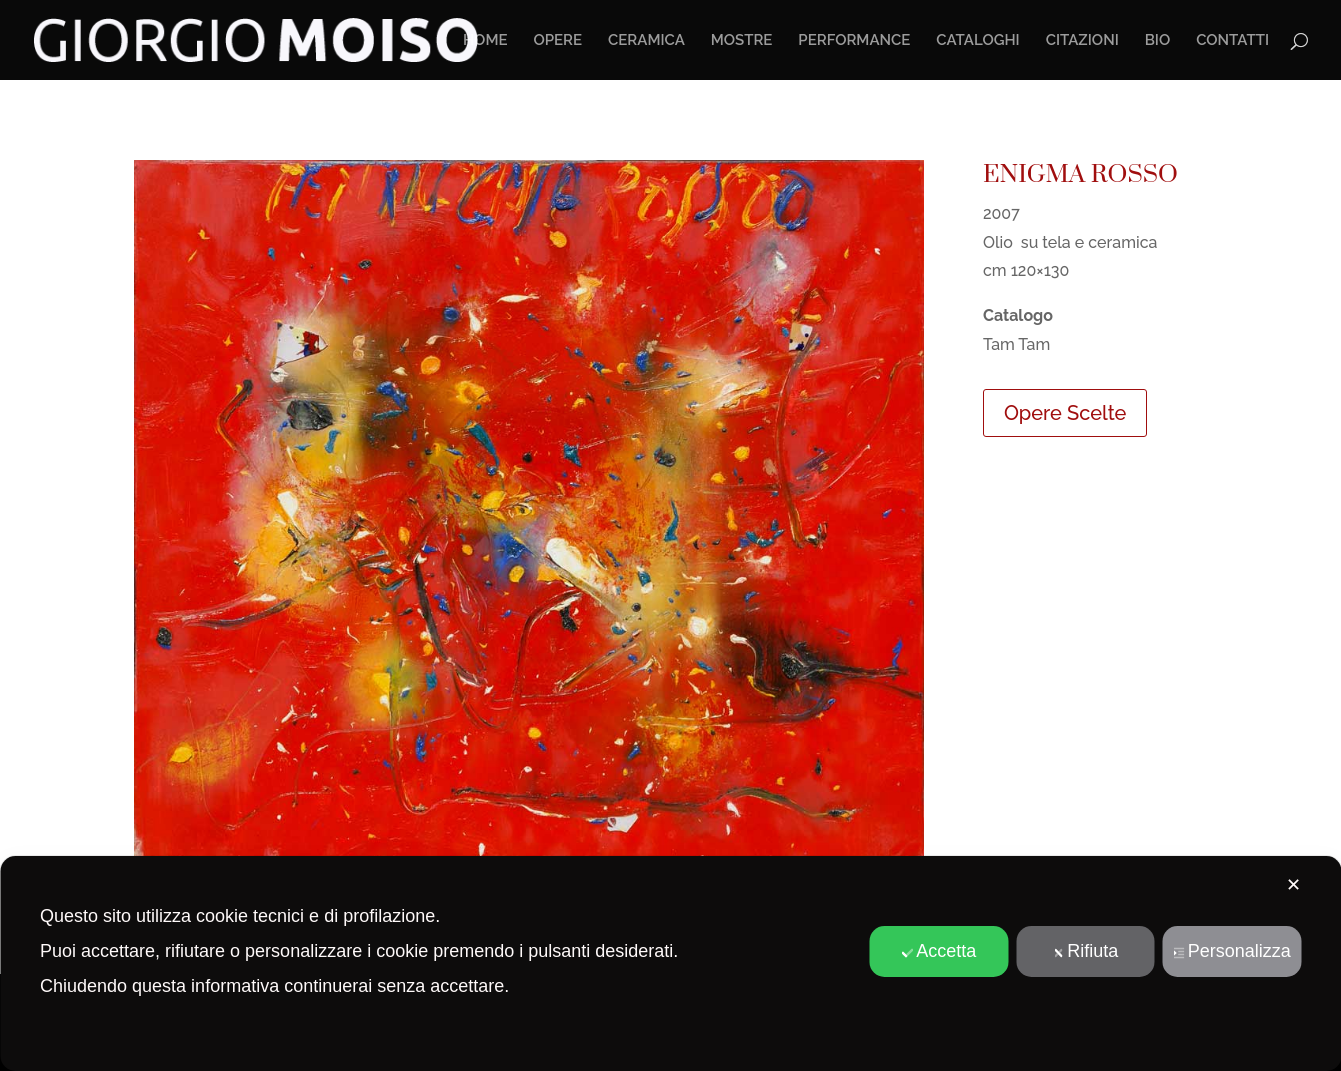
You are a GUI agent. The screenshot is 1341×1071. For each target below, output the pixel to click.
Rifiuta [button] (1085, 951)
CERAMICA (646, 41)
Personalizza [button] (1232, 951)
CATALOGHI (977, 41)
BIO (1158, 41)
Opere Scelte (1065, 413)
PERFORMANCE (854, 41)
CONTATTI (1232, 41)
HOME (485, 41)
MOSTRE (742, 41)
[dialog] (670, 963)
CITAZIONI (1082, 41)
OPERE (557, 41)
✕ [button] (1293, 885)
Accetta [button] (938, 951)
